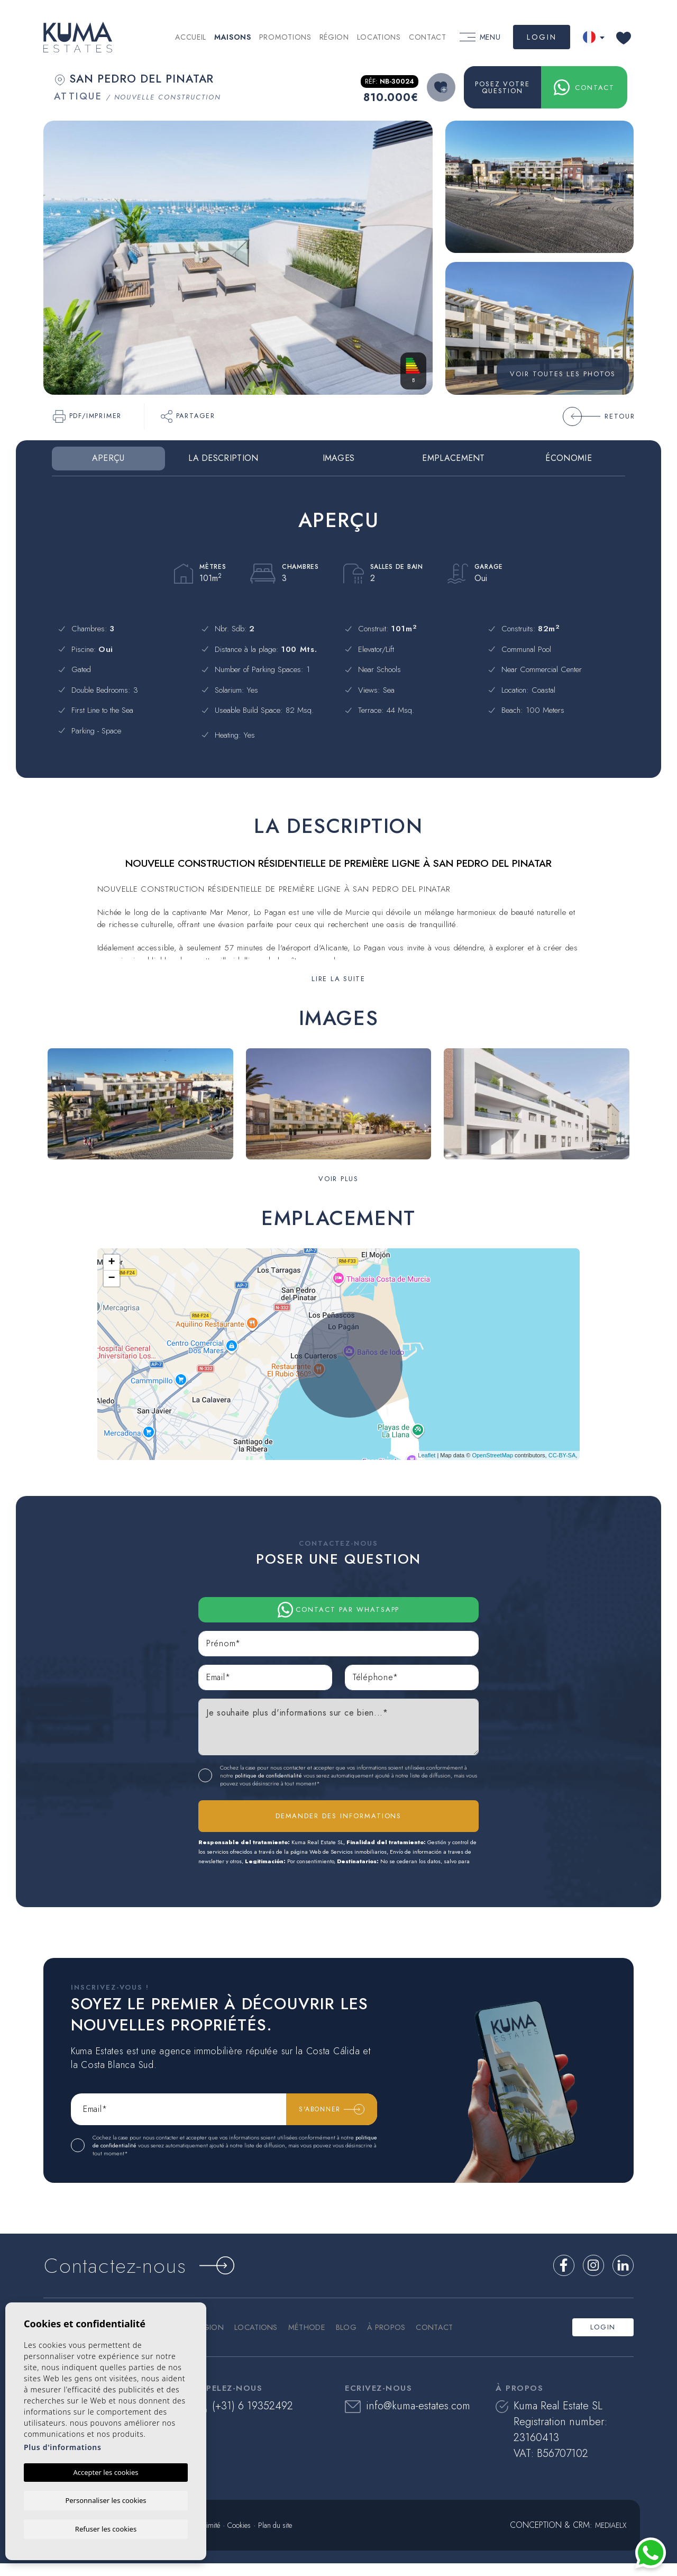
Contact (427, 37)
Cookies (239, 2538)
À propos (389, 2340)
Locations (379, 37)
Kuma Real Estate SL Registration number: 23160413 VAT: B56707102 (551, 2442)
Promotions (285, 37)
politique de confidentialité (269, 1780)
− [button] (111, 1278)
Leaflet (426, 1455)
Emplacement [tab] (453, 458)
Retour (599, 416)
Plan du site (275, 2538)
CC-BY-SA (562, 1455)
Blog (349, 2340)
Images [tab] (339, 458)
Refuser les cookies (105, 2528)
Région (334, 37)
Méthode (309, 2340)
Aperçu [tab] (108, 458)
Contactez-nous (164, 2274)
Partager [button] (188, 416)
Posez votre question (502, 87)
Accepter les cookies (105, 2471)
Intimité (209, 2538)
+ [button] (111, 1263)
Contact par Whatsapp (339, 1610)
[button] (338, 1178)
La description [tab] (223, 458)
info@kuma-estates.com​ (407, 2418)
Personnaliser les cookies (105, 2499)
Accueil (190, 37)
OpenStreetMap (492, 1455)
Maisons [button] (232, 37)
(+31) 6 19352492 (243, 2418)
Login (541, 37)
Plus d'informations (63, 2446)
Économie (568, 458)
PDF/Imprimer (87, 416)
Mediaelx (610, 2538)
